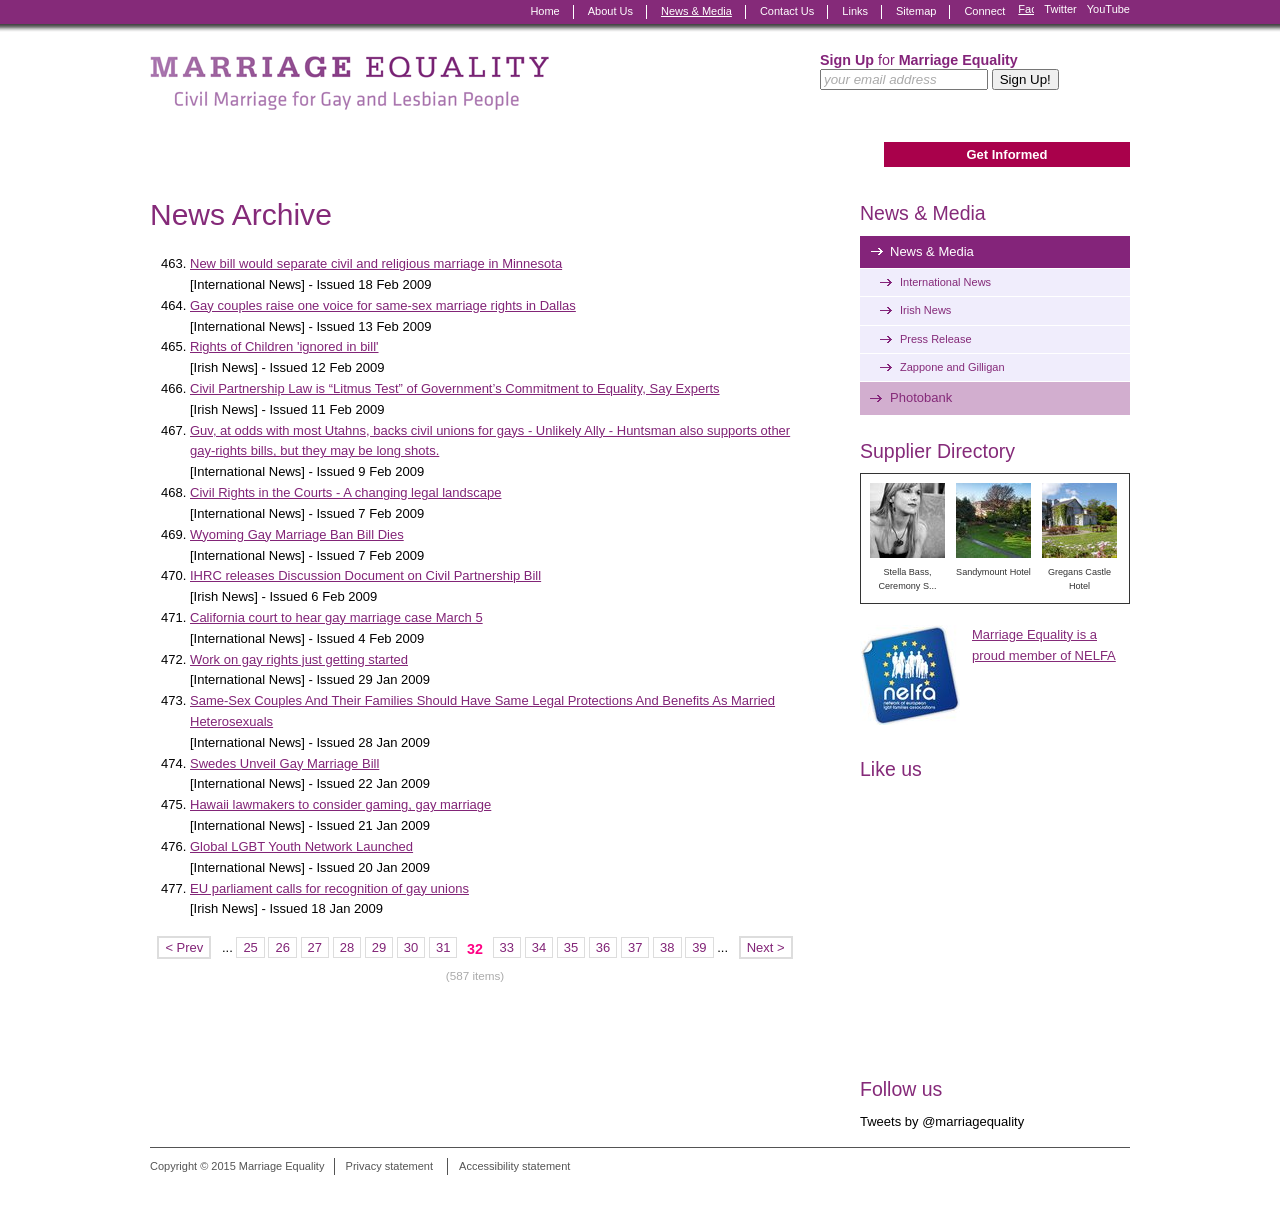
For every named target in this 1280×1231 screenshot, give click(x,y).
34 (539, 947)
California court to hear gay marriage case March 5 (336, 617)
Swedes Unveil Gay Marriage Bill (284, 763)
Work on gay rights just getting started (299, 659)
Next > (766, 947)
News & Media (696, 11)
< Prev (184, 947)
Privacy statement (389, 1166)
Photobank (921, 397)
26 (282, 947)
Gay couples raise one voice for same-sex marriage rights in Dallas (383, 305)
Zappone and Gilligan (952, 367)
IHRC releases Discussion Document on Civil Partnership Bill (365, 575)
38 (667, 947)
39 (699, 947)
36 (603, 947)
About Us (610, 11)
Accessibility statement (514, 1166)
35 (571, 947)
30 (411, 947)
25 (250, 947)
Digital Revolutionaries (1084, 1193)
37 (635, 947)
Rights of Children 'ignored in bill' (284, 346)
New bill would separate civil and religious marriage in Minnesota (376, 263)
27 (315, 947)
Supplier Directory (937, 451)
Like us (891, 769)
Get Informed (1006, 154)
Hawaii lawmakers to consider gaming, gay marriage (340, 804)
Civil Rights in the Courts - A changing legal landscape (345, 492)
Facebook (1026, 12)
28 (347, 947)
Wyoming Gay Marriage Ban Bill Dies (297, 534)
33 (507, 947)
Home (544, 11)
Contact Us (787, 11)
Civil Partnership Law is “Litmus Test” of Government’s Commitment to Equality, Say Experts (455, 388)
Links (855, 11)
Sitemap (916, 11)
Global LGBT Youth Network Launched (301, 846)
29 (379, 947)
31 (443, 947)
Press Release (936, 339)
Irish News (925, 310)
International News (945, 282)
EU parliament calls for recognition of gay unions (329, 888)
